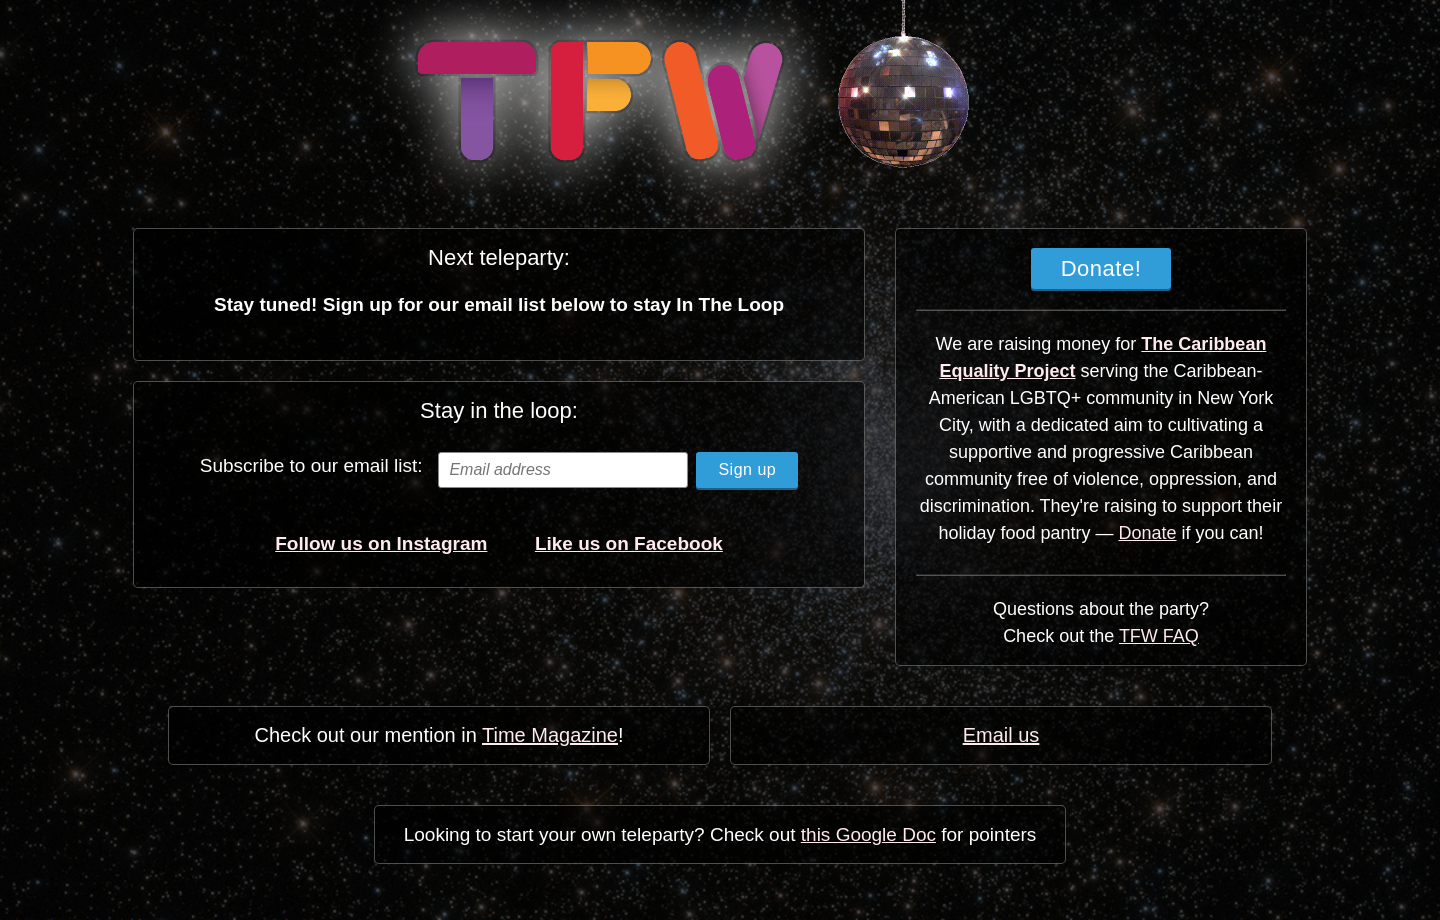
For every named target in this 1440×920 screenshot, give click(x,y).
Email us (1001, 735)
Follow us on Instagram (381, 543)
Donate (1148, 533)
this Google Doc (868, 834)
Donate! (1101, 268)
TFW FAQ (1159, 636)
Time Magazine (550, 735)
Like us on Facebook (629, 543)
